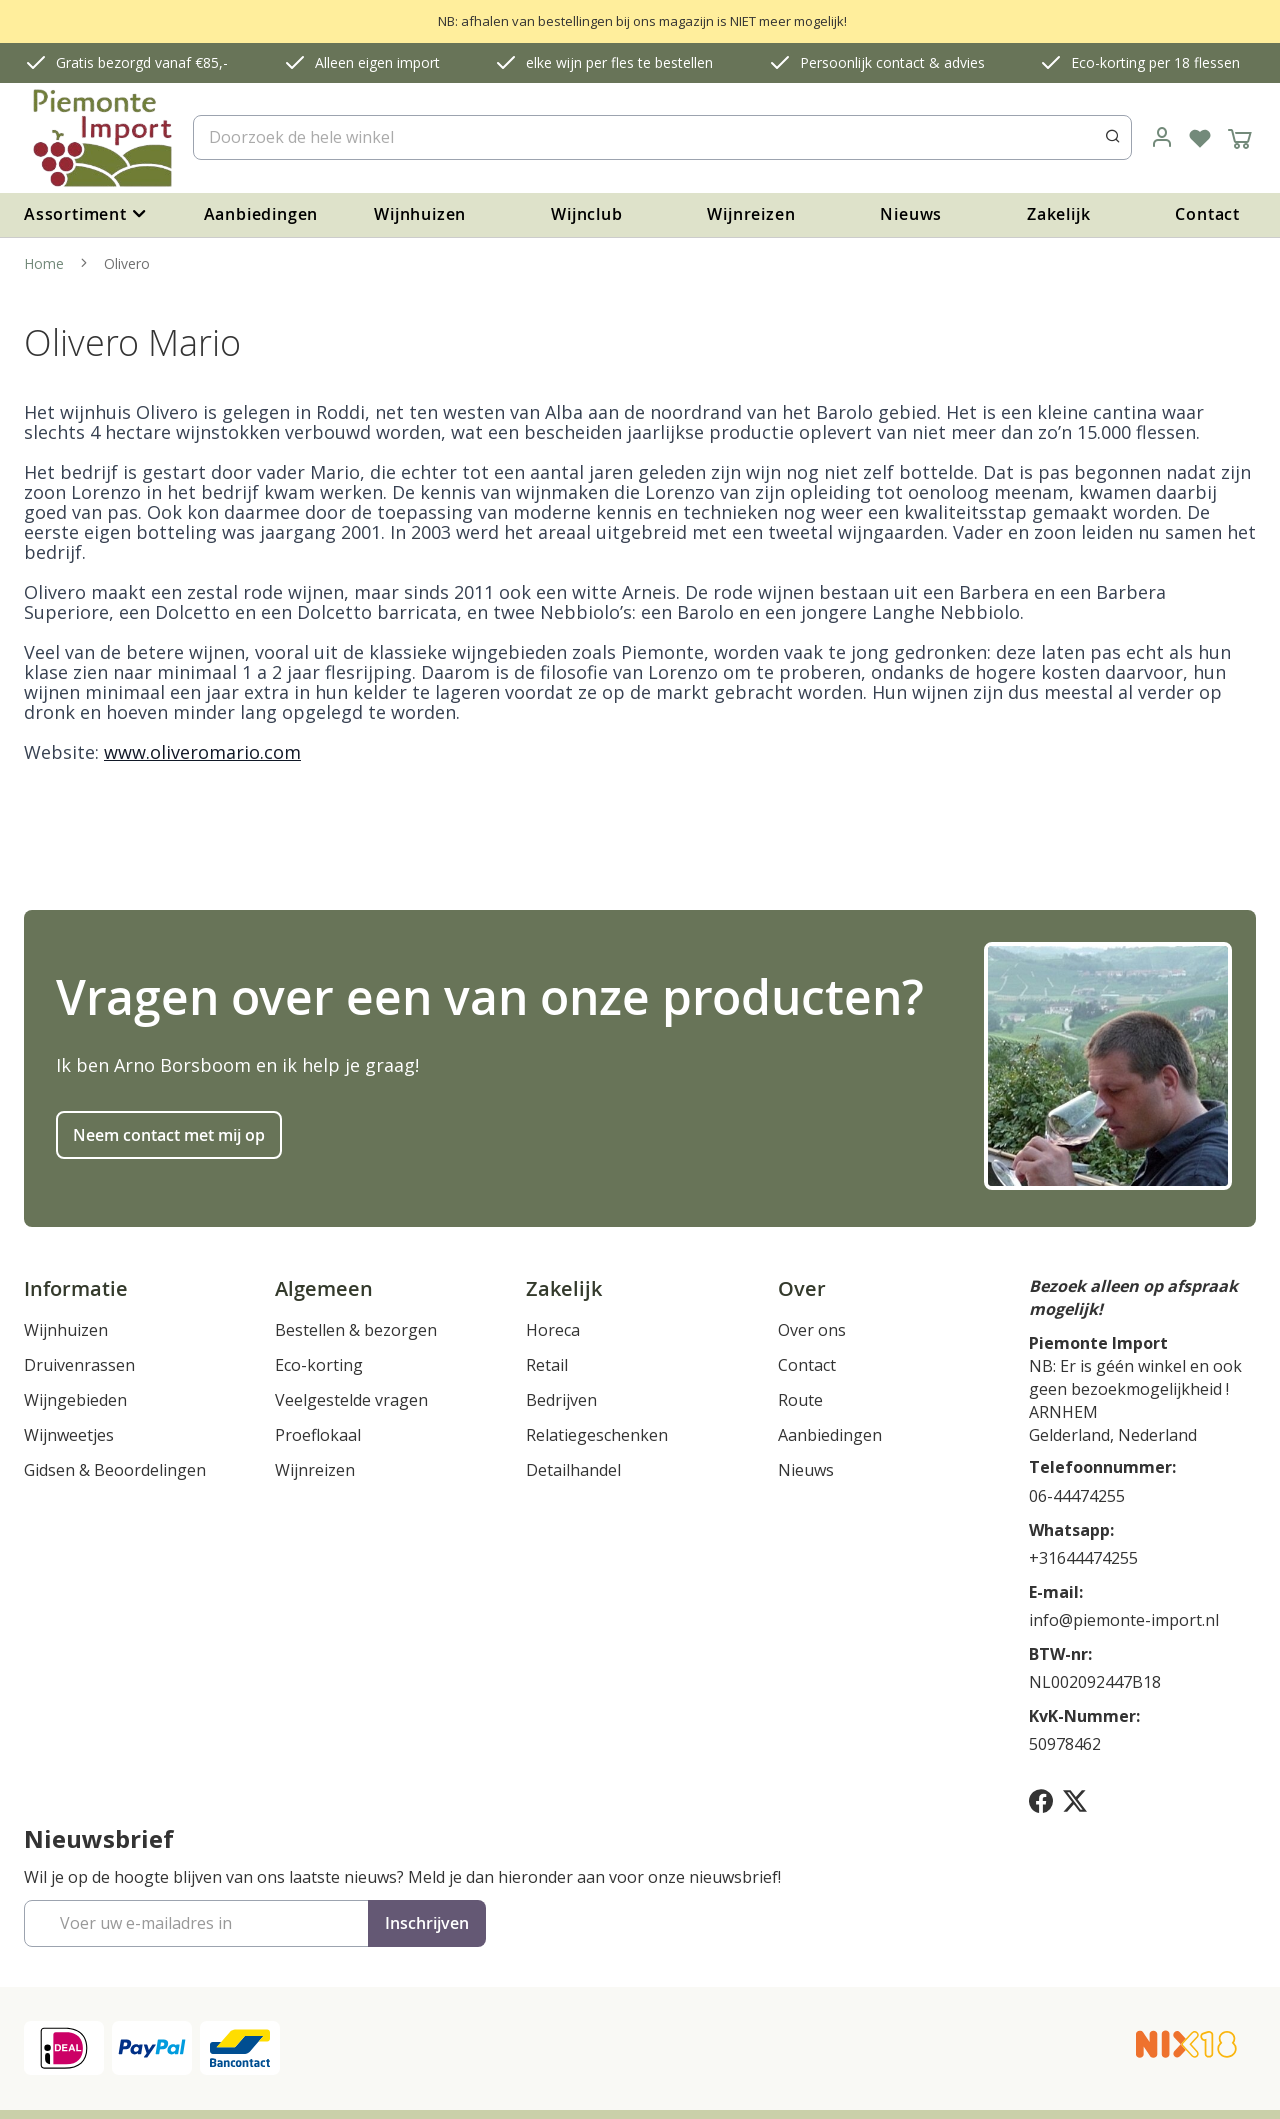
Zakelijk (1058, 214)
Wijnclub (586, 214)
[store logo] (100, 138)
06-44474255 (1077, 1496)
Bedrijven (561, 1400)
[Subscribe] (427, 1923)
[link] (1162, 138)
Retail (547, 1365)
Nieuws (911, 214)
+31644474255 (1083, 1558)
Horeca (553, 1330)
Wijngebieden (75, 1400)
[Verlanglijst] (1200, 138)
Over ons (812, 1330)
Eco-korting (319, 1365)
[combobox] (662, 137)
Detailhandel (573, 1470)
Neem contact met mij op (169, 1135)
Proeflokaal (318, 1435)
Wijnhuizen (420, 214)
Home (46, 263)
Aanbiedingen (261, 214)
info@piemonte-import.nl (1124, 1620)
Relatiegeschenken (597, 1435)
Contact (1207, 214)
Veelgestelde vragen (351, 1400)
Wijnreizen (751, 214)
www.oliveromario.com (202, 752)
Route (800, 1400)
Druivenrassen (79, 1365)
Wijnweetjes (69, 1435)
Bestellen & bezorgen (356, 1330)
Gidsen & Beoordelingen (115, 1470)
